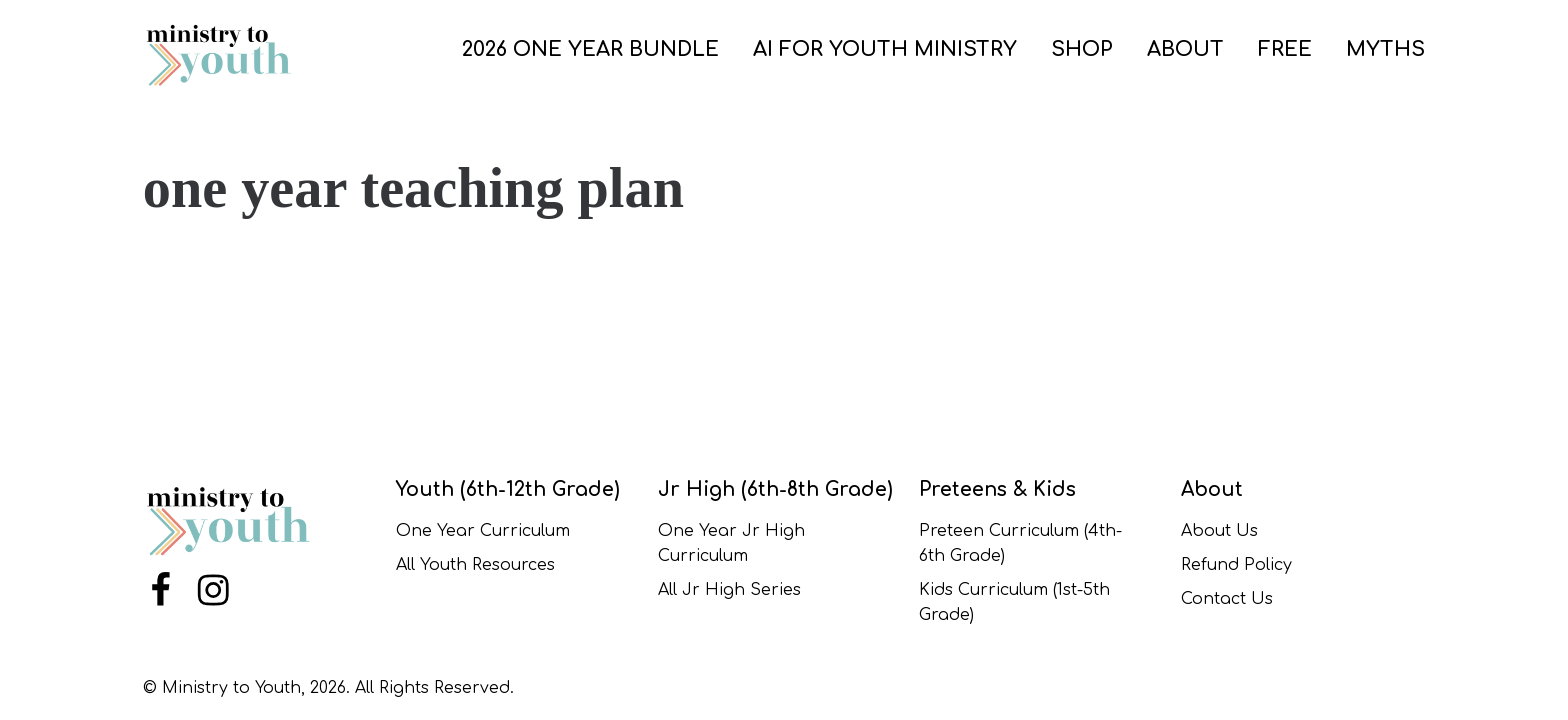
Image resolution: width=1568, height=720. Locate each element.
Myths (1385, 49)
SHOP (1082, 49)
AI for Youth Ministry (885, 49)
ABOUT (1185, 49)
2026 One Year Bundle (590, 49)
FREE (1285, 49)
